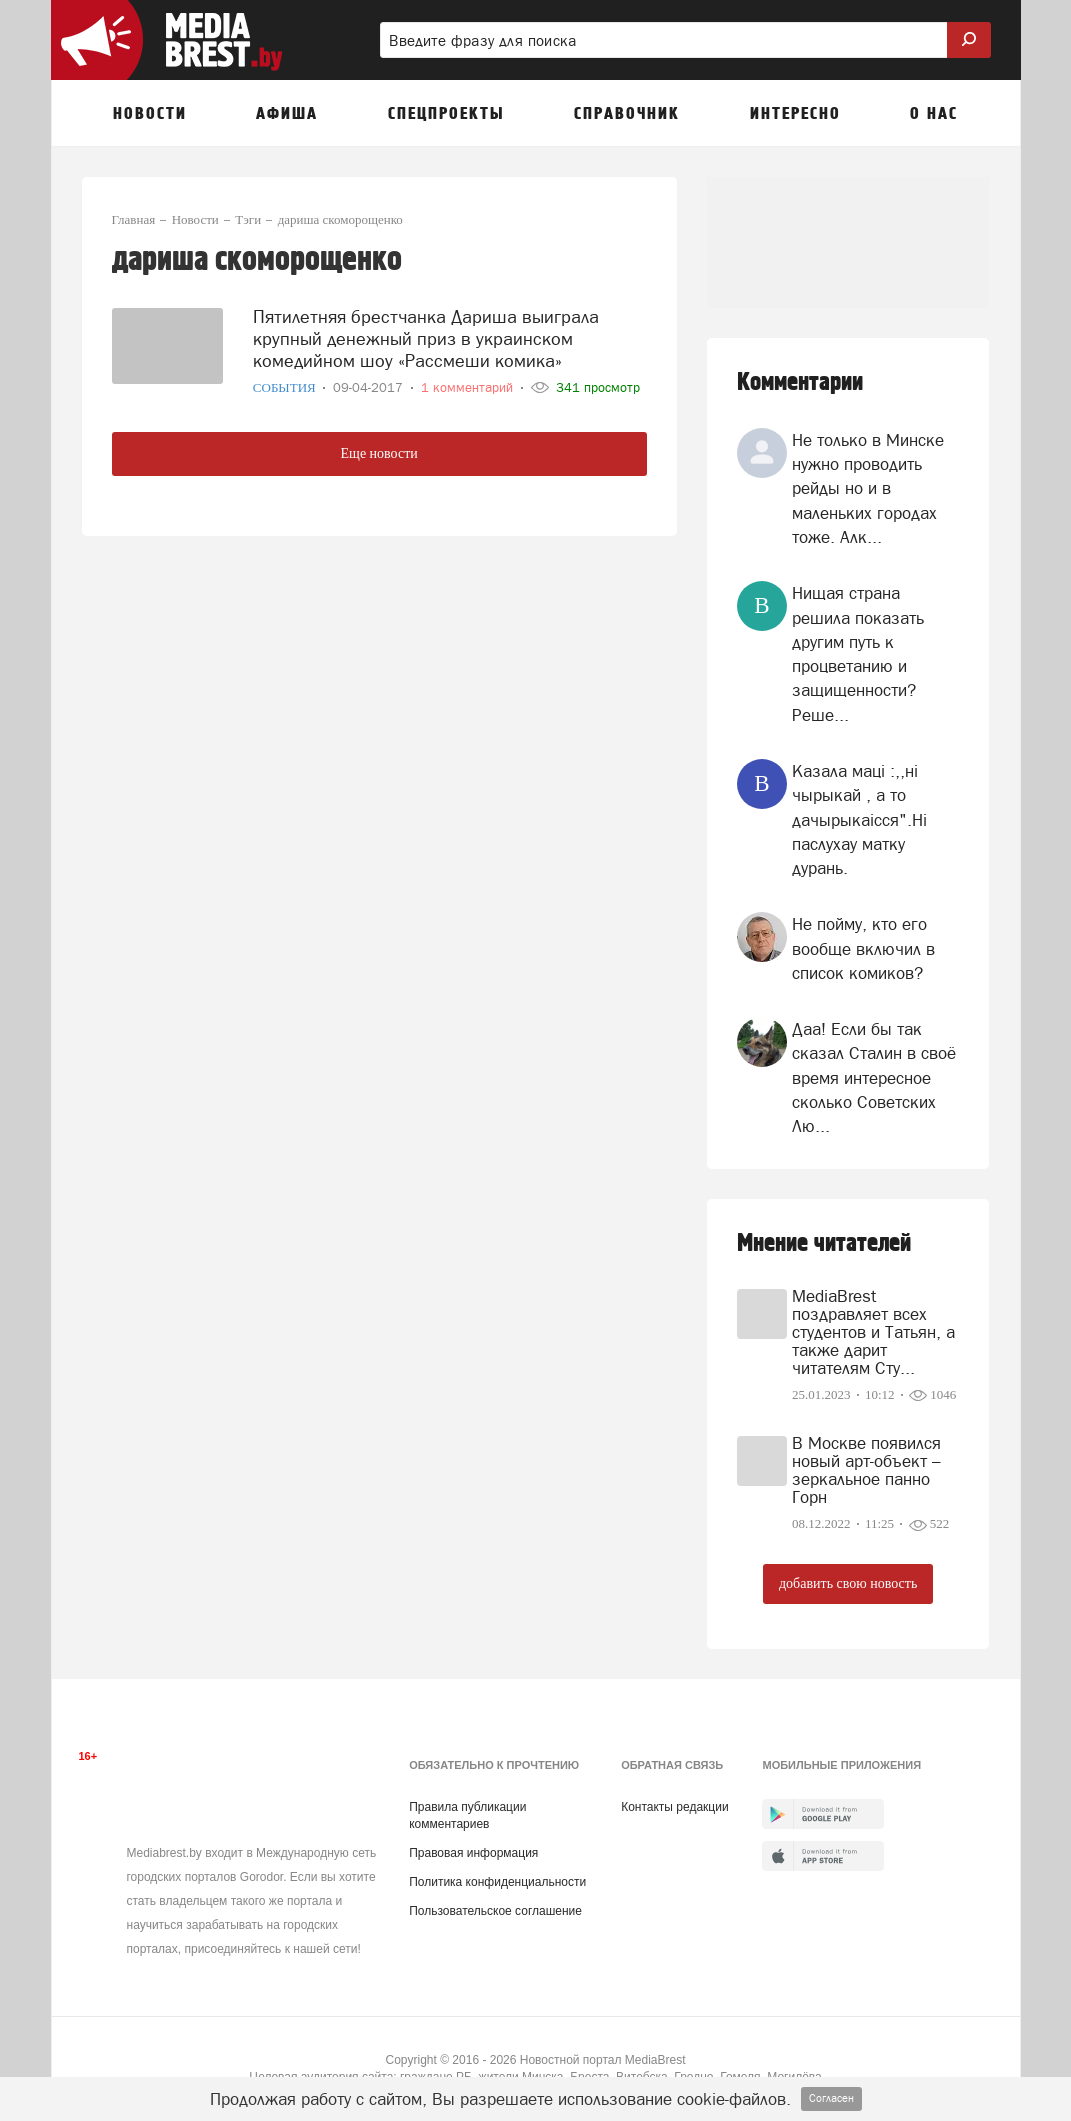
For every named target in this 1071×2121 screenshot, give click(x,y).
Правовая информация (473, 1853)
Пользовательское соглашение (495, 1911)
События (286, 384)
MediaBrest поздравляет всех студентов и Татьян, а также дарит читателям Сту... (873, 1332)
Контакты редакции (674, 1807)
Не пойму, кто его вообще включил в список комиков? (863, 948)
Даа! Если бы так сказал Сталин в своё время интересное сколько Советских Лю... (874, 1077)
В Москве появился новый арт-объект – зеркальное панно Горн (866, 1470)
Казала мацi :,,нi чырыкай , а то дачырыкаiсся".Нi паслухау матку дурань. (859, 819)
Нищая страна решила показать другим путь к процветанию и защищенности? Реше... (858, 653)
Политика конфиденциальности (497, 1882)
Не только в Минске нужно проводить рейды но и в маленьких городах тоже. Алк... (868, 488)
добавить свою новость (848, 1583)
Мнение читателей (824, 1243)
